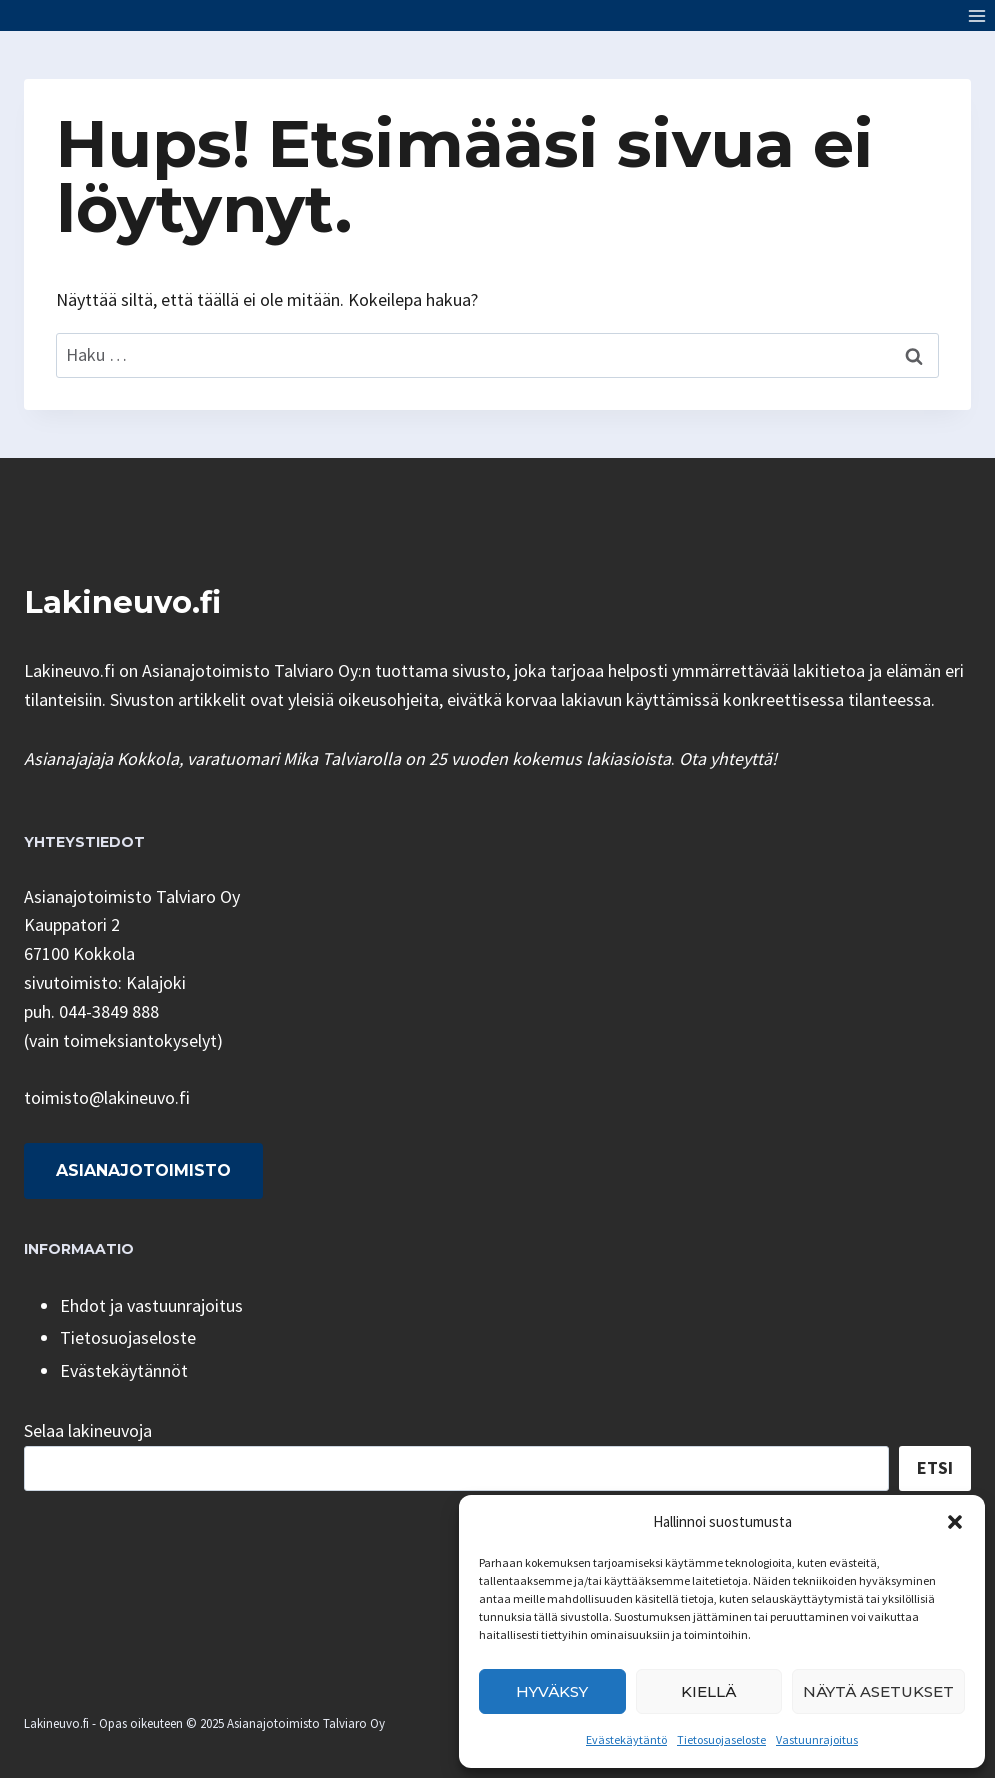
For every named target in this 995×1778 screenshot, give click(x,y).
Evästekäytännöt (124, 1370)
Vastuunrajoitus (817, 1739)
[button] (955, 1522)
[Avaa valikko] (976, 15)
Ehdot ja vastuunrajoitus (151, 1305)
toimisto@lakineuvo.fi (107, 1097)
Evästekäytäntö (626, 1739)
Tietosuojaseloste (721, 1739)
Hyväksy (552, 1691)
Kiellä (708, 1691)
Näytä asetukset (878, 1691)
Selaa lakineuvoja (88, 1430)
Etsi (935, 1467)
